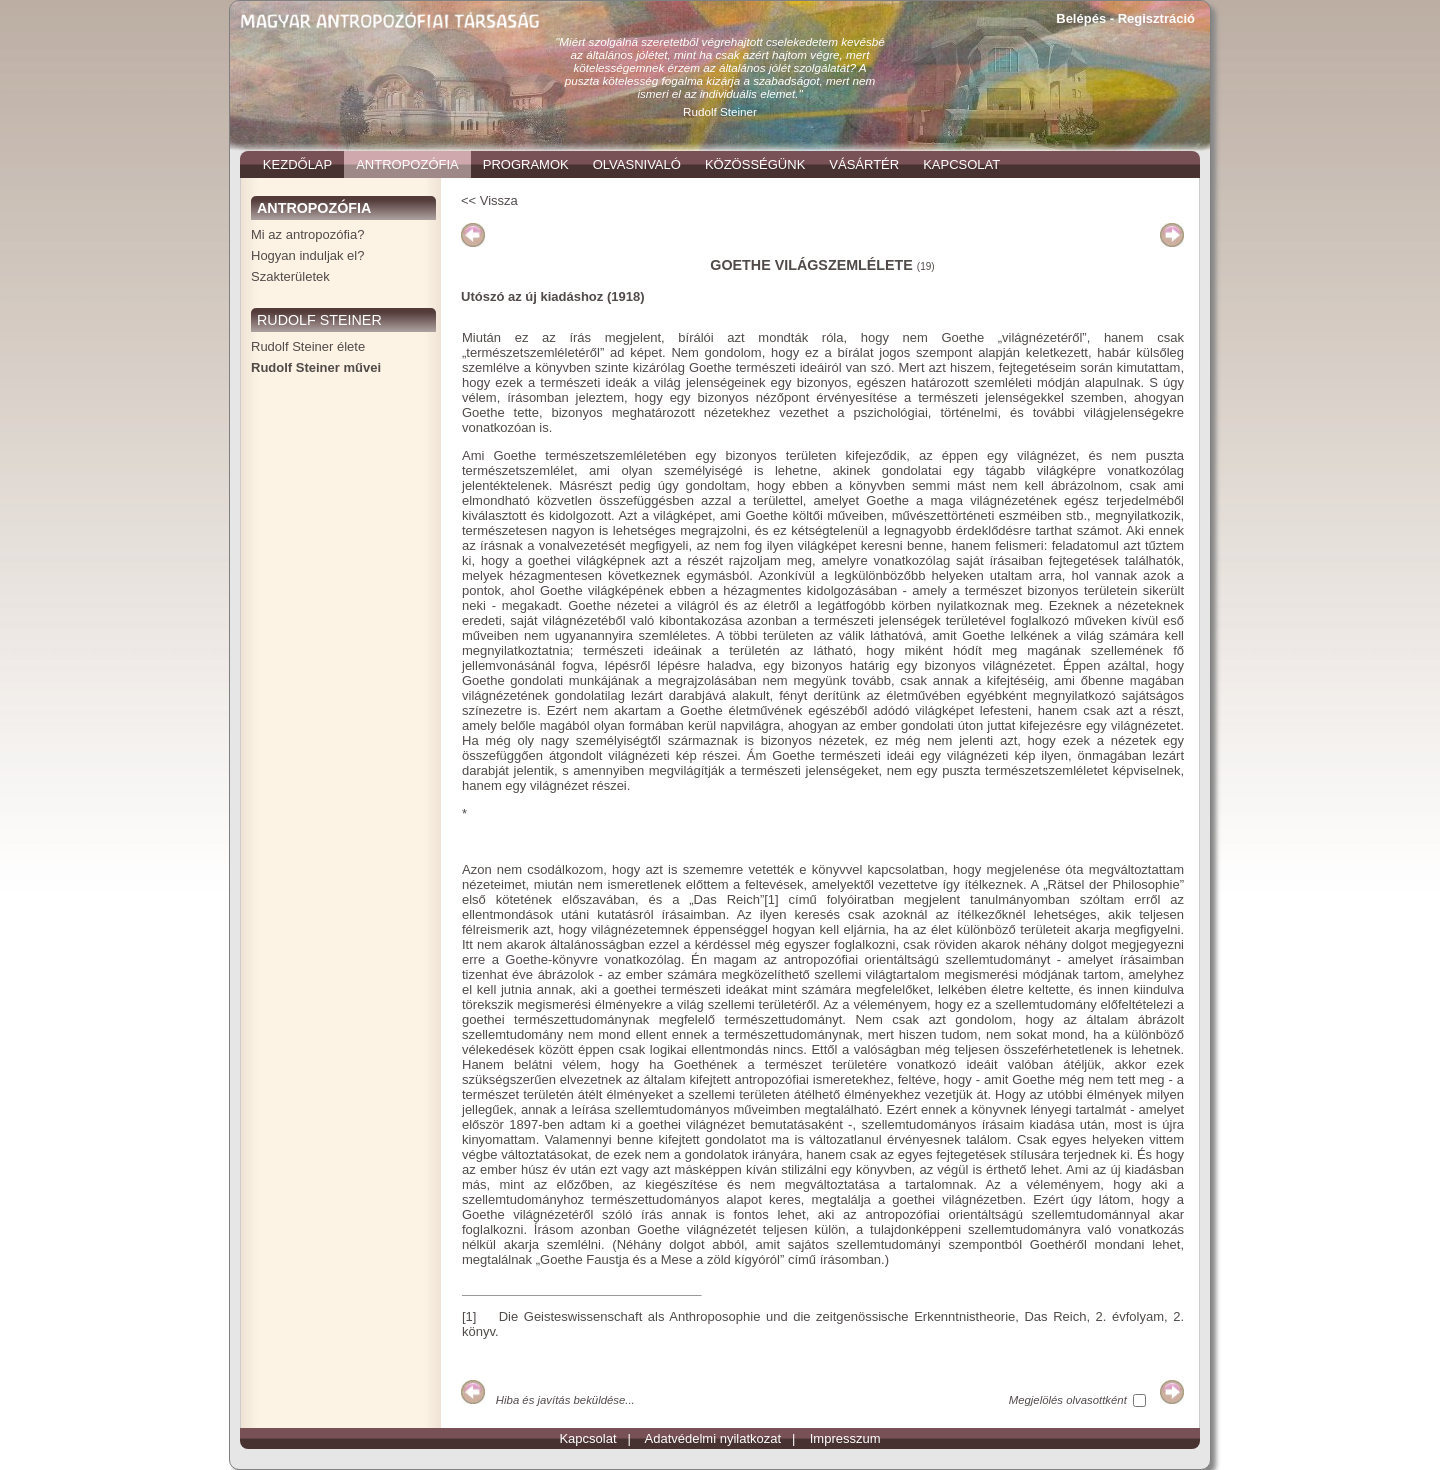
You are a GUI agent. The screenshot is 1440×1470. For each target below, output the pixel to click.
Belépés (1081, 18)
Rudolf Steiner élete (308, 346)
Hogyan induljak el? (307, 255)
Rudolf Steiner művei (316, 367)
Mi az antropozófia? (307, 234)
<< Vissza (489, 200)
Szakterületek (290, 276)
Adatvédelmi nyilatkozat (713, 1438)
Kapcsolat (587, 1438)
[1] (771, 899)
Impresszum (845, 1438)
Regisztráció (1156, 18)
